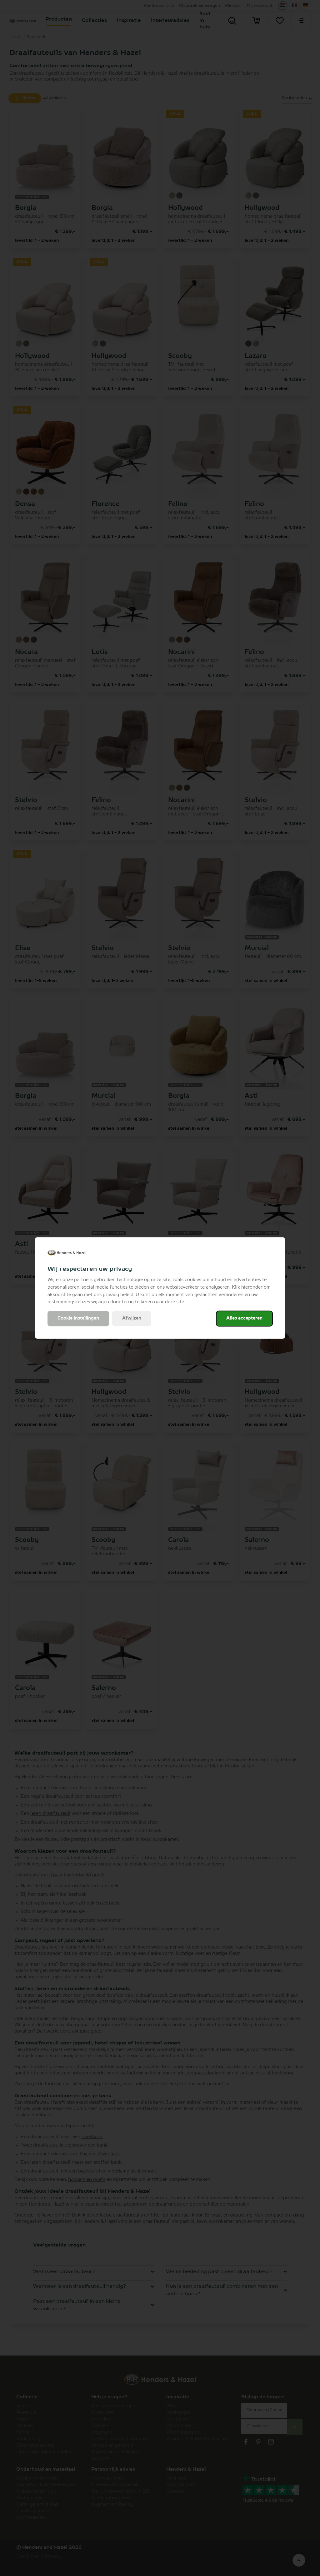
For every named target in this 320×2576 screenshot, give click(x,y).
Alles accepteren (244, 1318)
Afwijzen (131, 1318)
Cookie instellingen (78, 1318)
